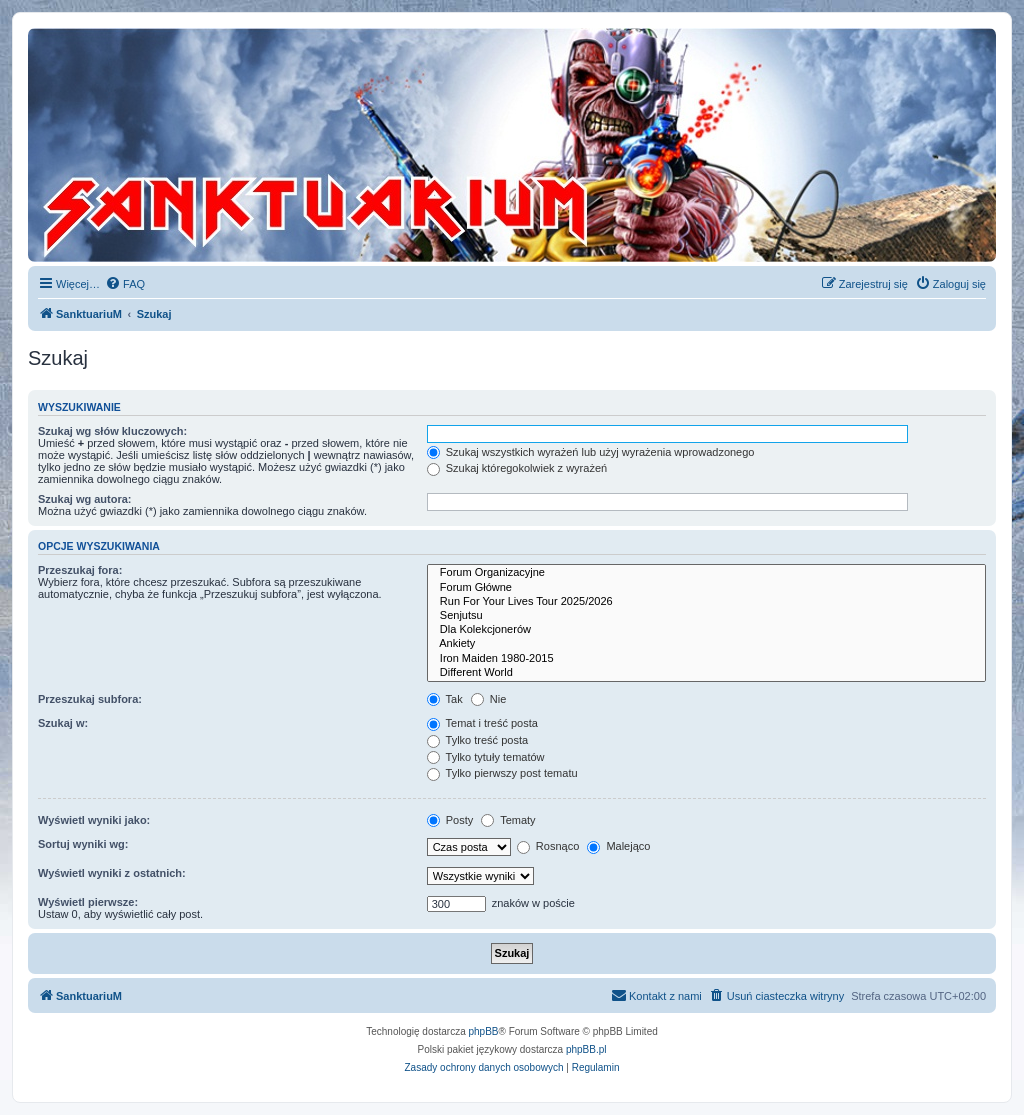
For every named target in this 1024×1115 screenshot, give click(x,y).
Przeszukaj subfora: (90, 699)
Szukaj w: (63, 723)
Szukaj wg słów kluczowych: (112, 431)
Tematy (508, 820)
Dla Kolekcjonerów (706, 630)
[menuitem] (125, 284)
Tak (445, 699)
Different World (706, 673)
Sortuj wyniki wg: (83, 844)
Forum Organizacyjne (706, 573)
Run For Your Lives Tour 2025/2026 (706, 602)
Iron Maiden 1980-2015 (706, 659)
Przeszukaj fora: (80, 570)
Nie (489, 699)
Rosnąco (548, 846)
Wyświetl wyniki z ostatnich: (112, 873)
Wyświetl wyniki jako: (94, 820)
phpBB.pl (586, 1049)
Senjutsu (706, 616)
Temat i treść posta (482, 723)
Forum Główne (706, 588)
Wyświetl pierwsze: (88, 902)
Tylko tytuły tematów (486, 757)
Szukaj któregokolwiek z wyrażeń (517, 468)
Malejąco (618, 846)
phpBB (484, 1031)
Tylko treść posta (477, 740)
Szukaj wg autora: (85, 499)
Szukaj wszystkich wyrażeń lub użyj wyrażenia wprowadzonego (591, 452)
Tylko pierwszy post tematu (502, 773)
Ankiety (706, 644)
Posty (450, 820)
